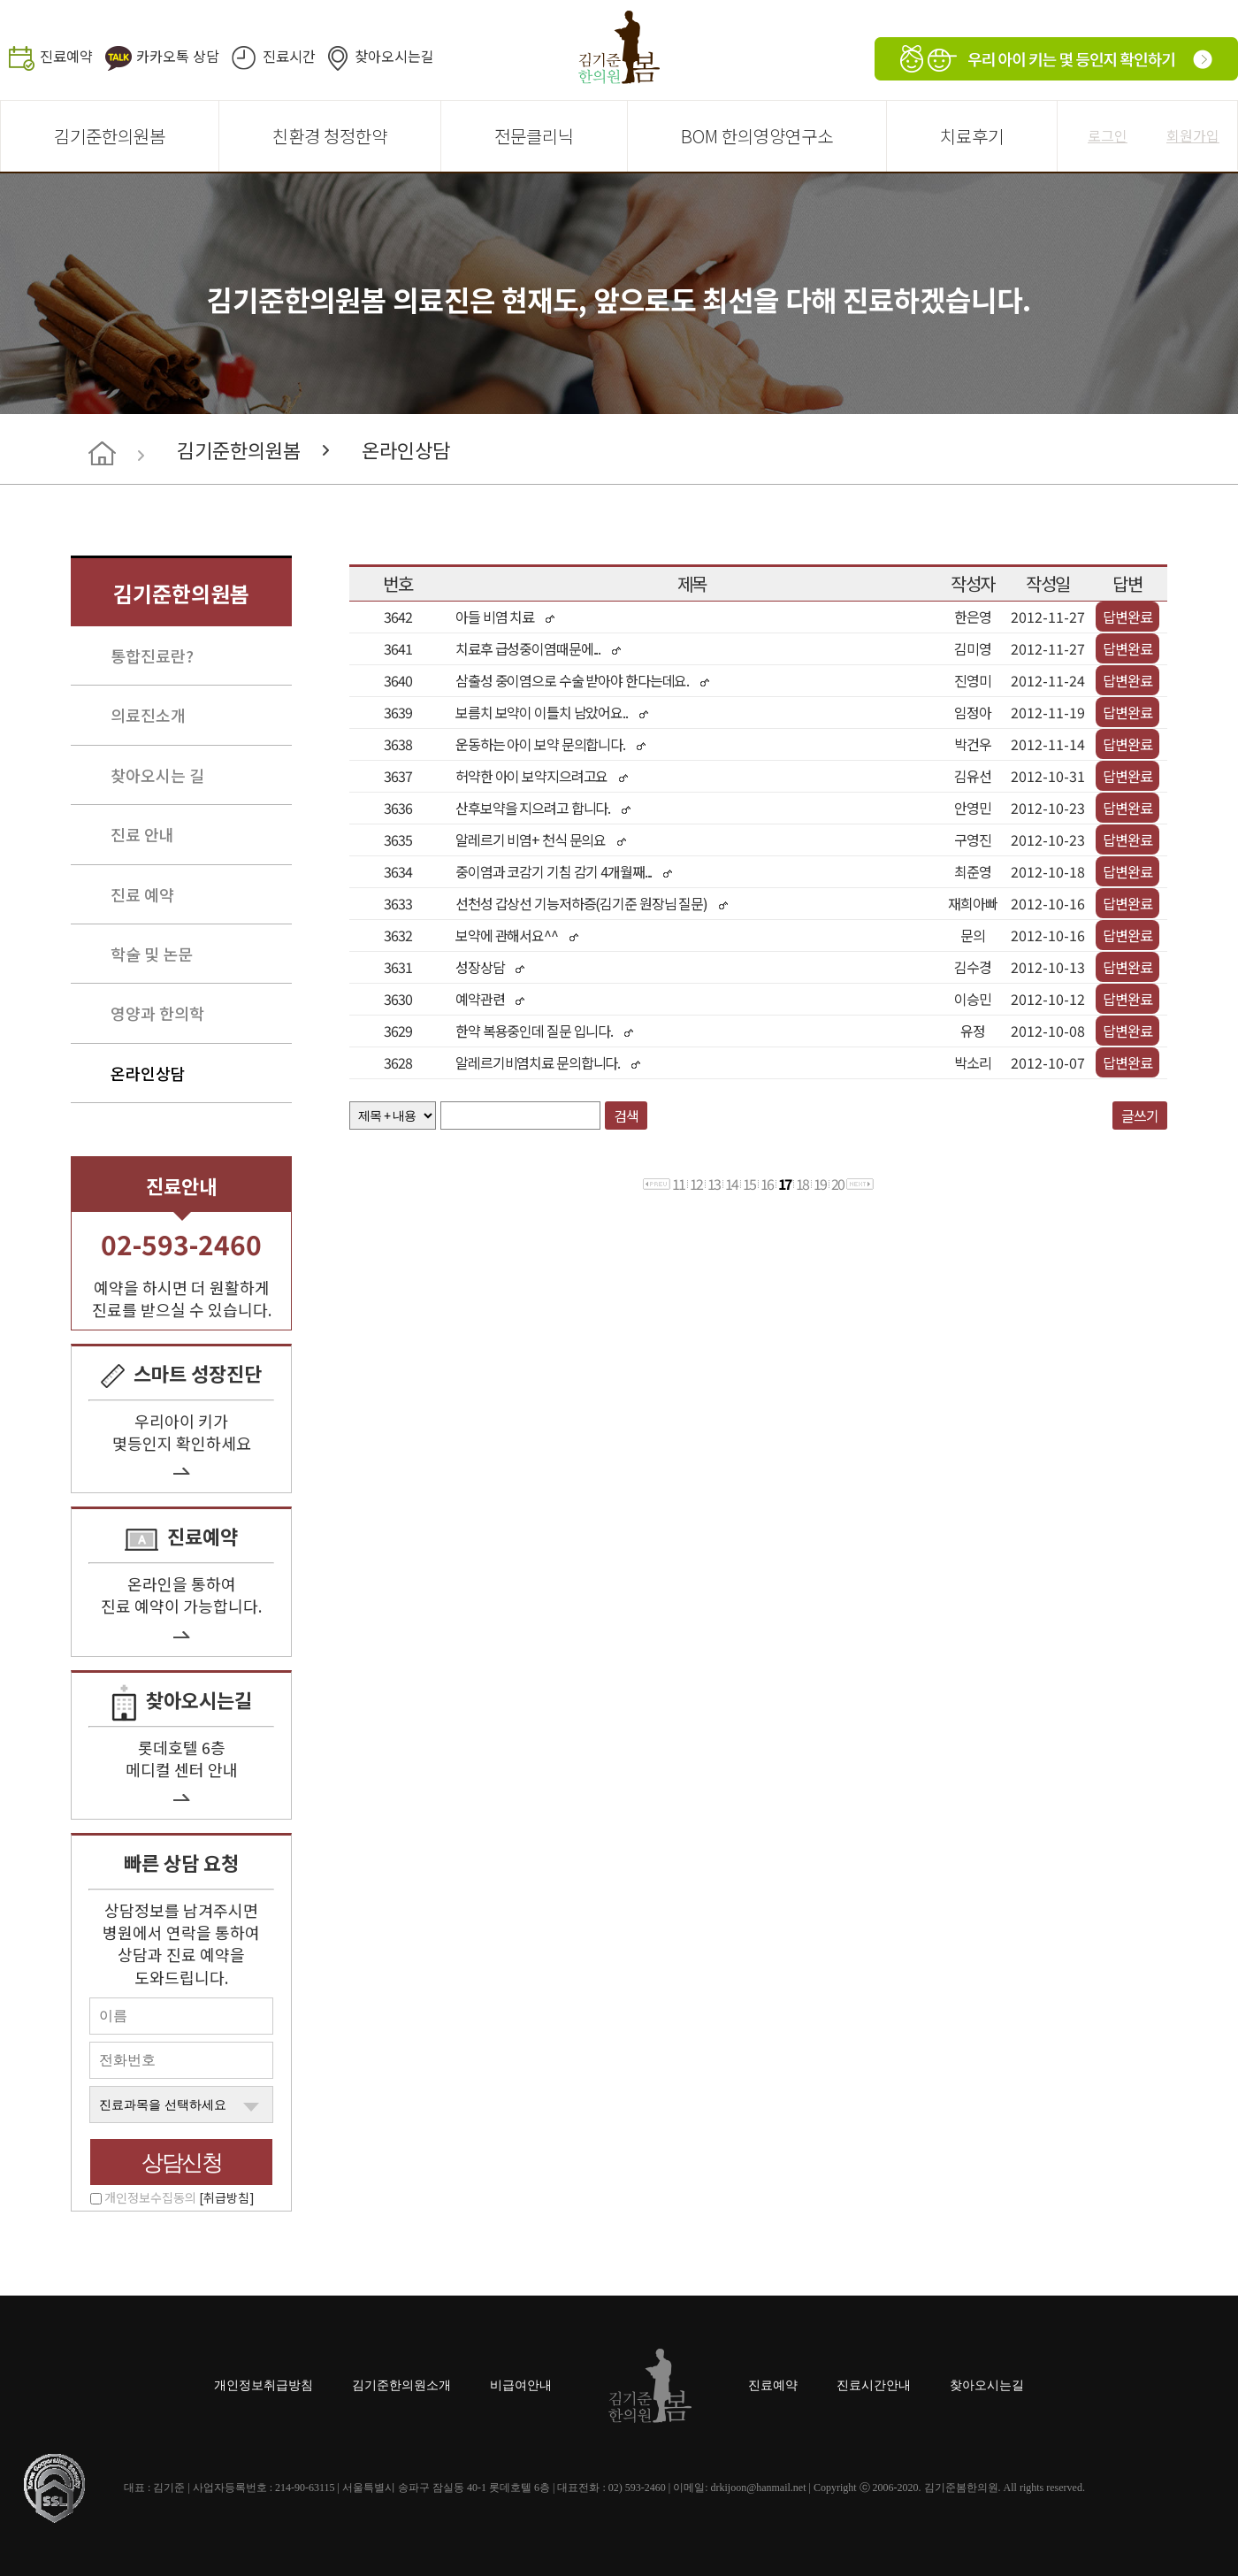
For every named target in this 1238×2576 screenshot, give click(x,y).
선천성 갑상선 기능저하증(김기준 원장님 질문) (581, 903)
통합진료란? (152, 655)
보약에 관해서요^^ (506, 935)
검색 (626, 1115)
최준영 (972, 871)
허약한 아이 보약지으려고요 (531, 775)
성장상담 (480, 967)
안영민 (972, 807)
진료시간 (289, 55)
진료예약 (66, 55)
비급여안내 (521, 2385)
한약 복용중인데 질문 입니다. (534, 1030)
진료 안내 (142, 834)
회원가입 (1192, 135)
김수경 (972, 967)
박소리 (972, 1062)
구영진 (972, 839)
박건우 (972, 744)
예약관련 (480, 998)
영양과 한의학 (157, 1012)
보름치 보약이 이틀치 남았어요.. (541, 712)
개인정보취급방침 (263, 2385)
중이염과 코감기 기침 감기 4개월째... (553, 871)
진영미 (972, 680)
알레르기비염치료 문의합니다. (537, 1062)
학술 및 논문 (152, 953)
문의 (972, 935)
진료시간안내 (874, 2385)
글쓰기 (1139, 1115)
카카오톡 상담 (177, 55)
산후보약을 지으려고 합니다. (534, 807)
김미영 (972, 648)
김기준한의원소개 (401, 2385)
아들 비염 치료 (494, 616)
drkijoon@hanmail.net (758, 2487)
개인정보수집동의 (179, 2197)
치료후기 (972, 136)
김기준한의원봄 (109, 136)
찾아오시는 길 (157, 774)
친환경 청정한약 (329, 136)
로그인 (1107, 135)
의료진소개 (148, 714)
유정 (972, 1030)
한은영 (972, 616)
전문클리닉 (534, 136)
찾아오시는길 (394, 55)
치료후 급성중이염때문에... (527, 648)
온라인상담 (406, 449)
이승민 (972, 998)
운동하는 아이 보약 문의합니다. (540, 744)
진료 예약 (142, 894)
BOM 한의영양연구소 (757, 136)
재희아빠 (972, 903)
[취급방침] (227, 2197)
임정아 (972, 712)
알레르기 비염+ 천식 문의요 (530, 839)
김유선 (972, 775)
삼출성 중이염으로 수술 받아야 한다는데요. (572, 680)
